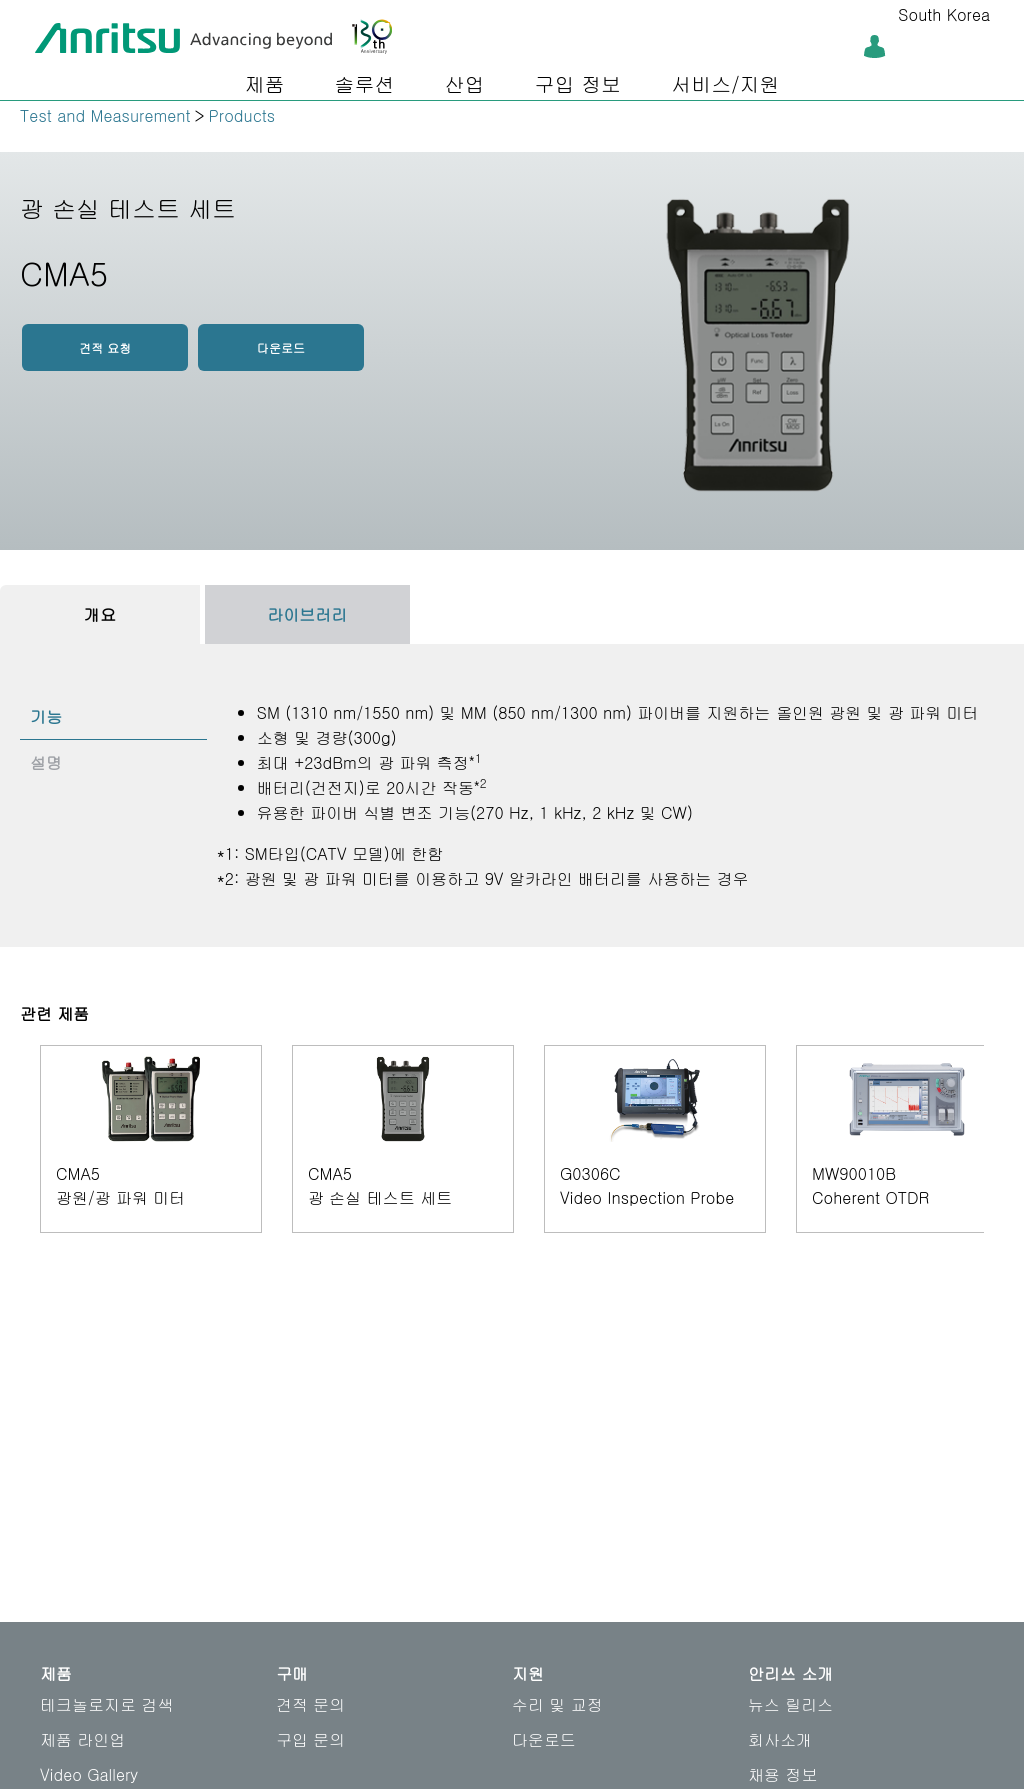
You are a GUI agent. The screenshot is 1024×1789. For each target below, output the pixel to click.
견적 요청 (105, 347)
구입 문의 (310, 1739)
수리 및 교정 (557, 1704)
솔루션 (364, 83)
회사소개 (780, 1739)
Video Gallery (89, 1774)
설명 (46, 762)
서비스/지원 (725, 83)
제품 (264, 83)
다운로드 (281, 347)
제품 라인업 (82, 1739)
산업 (464, 83)
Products (242, 115)
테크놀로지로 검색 (106, 1704)
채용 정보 (782, 1774)
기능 (46, 716)
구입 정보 (577, 83)
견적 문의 (310, 1704)
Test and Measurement (105, 115)
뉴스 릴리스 (790, 1704)
